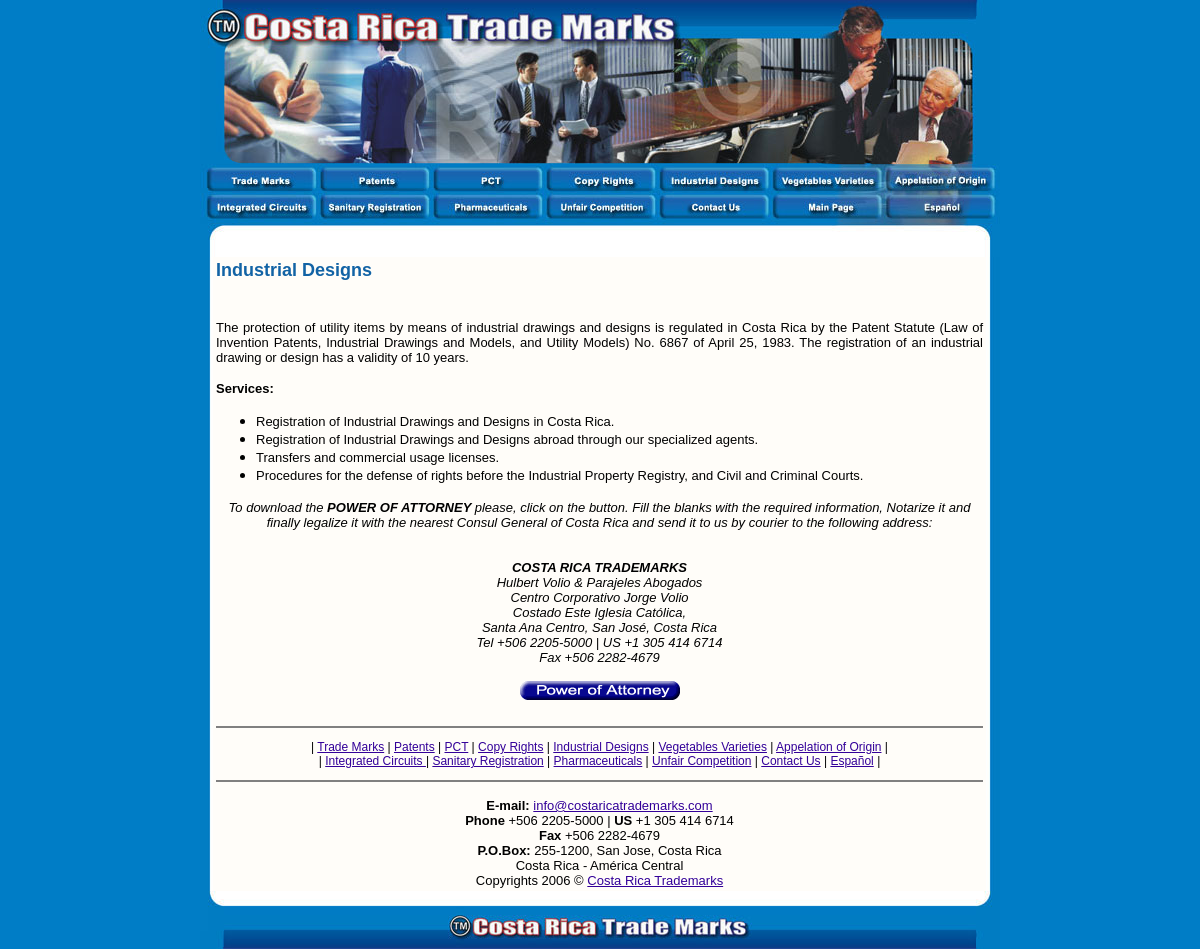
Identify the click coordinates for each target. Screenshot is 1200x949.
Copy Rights (510, 747)
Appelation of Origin (828, 747)
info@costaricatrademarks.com (622, 805)
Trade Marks (350, 747)
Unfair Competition (701, 761)
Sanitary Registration (487, 761)
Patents (414, 747)
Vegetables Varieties (712, 747)
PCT (456, 747)
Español (851, 761)
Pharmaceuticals (598, 761)
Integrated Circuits (375, 761)
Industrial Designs (600, 747)
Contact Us (790, 761)
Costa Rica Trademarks (655, 880)
